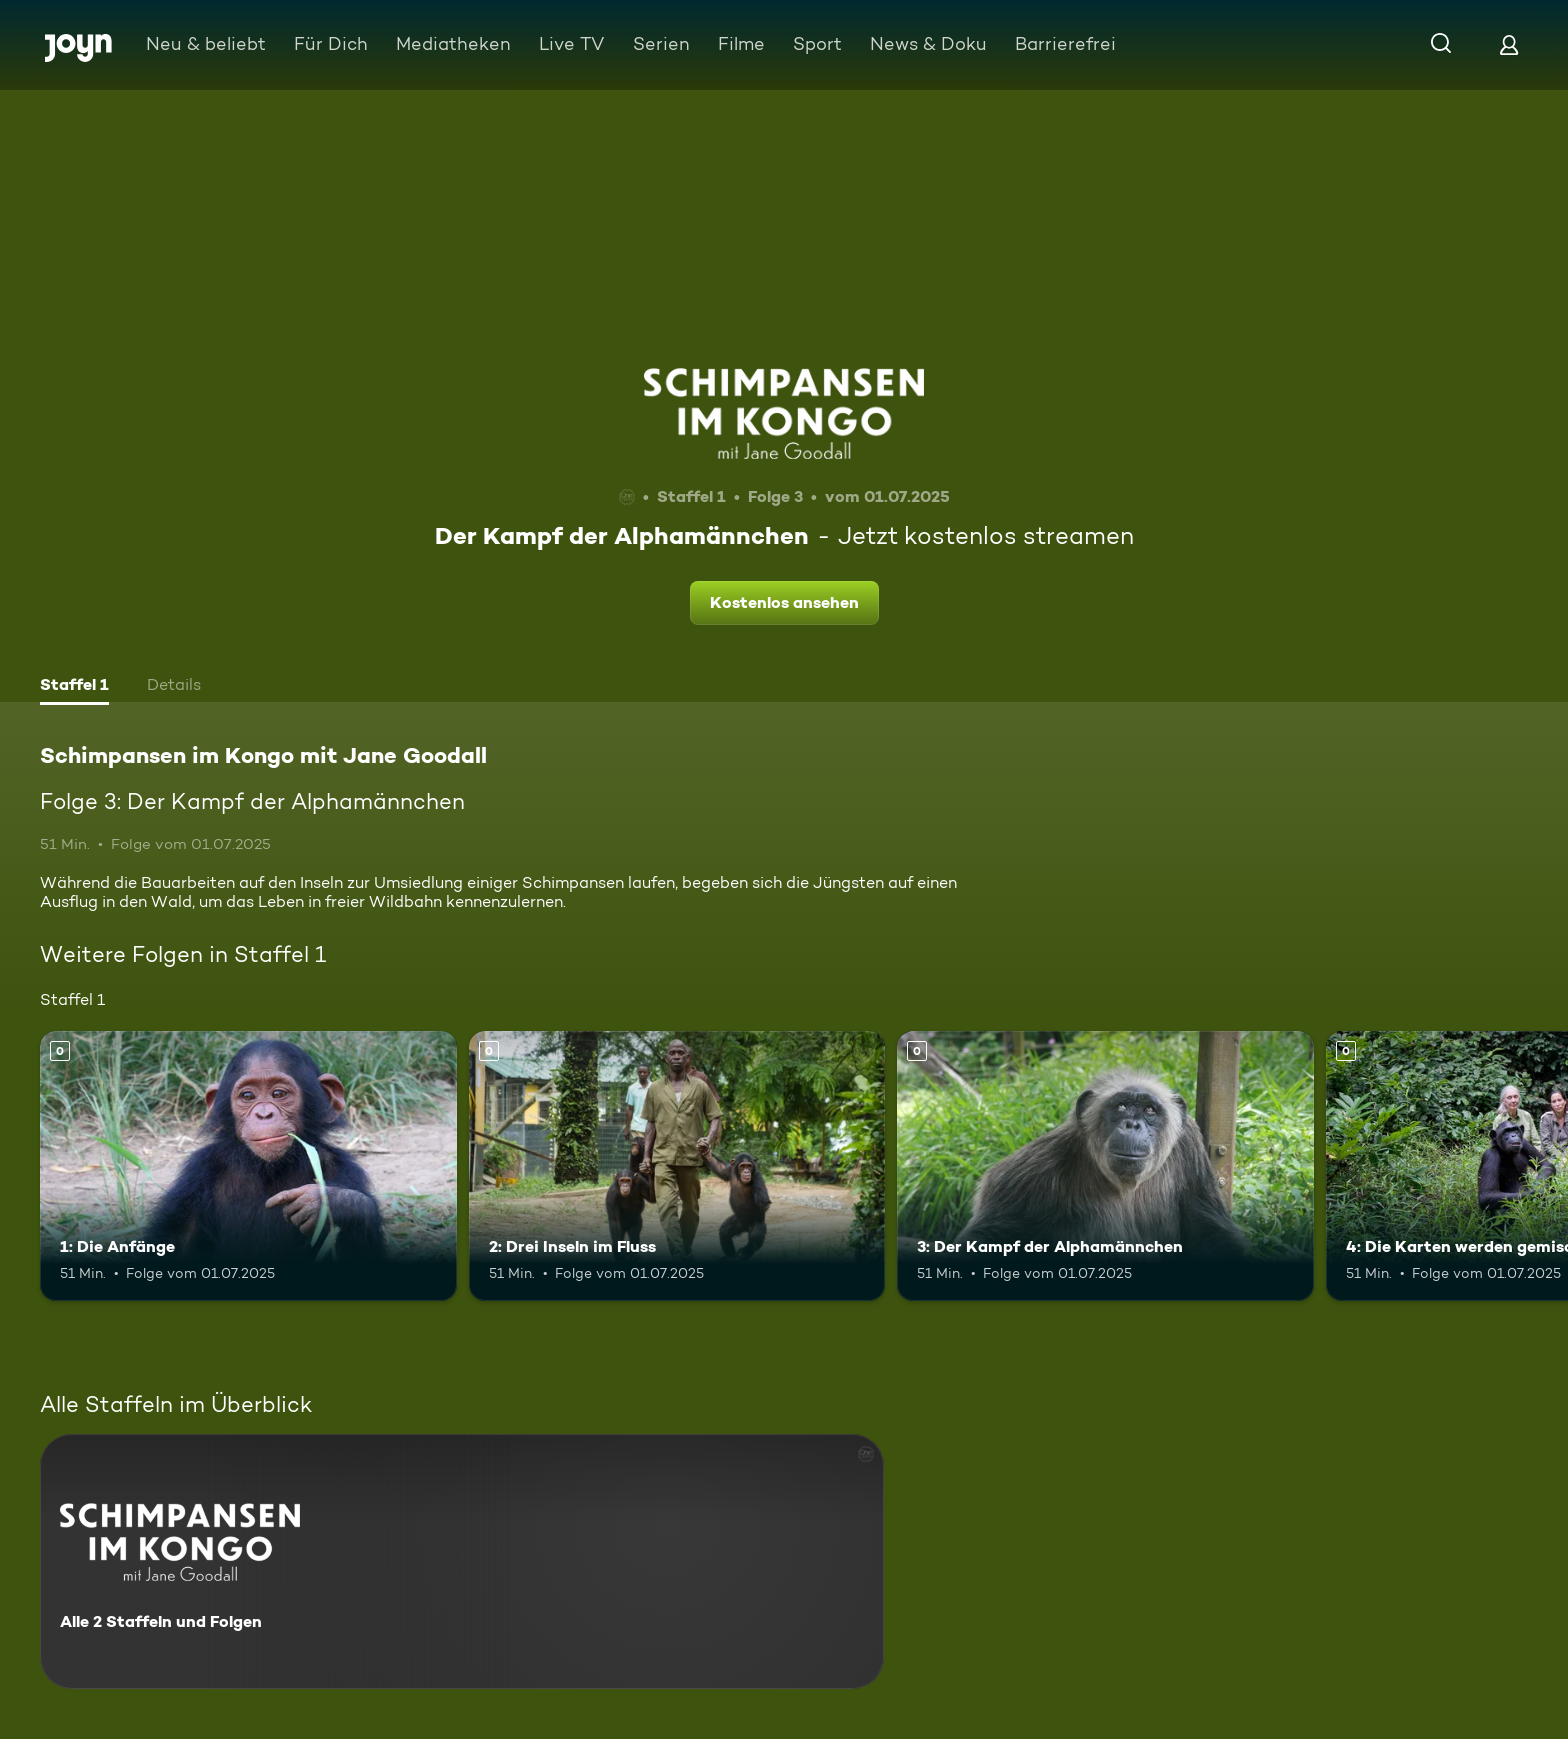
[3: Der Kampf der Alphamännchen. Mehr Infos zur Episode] (1105, 1166)
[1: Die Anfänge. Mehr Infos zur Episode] (248, 1166)
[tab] (74, 687)
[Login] (1509, 44)
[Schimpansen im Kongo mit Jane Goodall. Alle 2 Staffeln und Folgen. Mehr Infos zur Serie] (462, 1561)
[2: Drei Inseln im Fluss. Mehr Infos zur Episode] (677, 1166)
